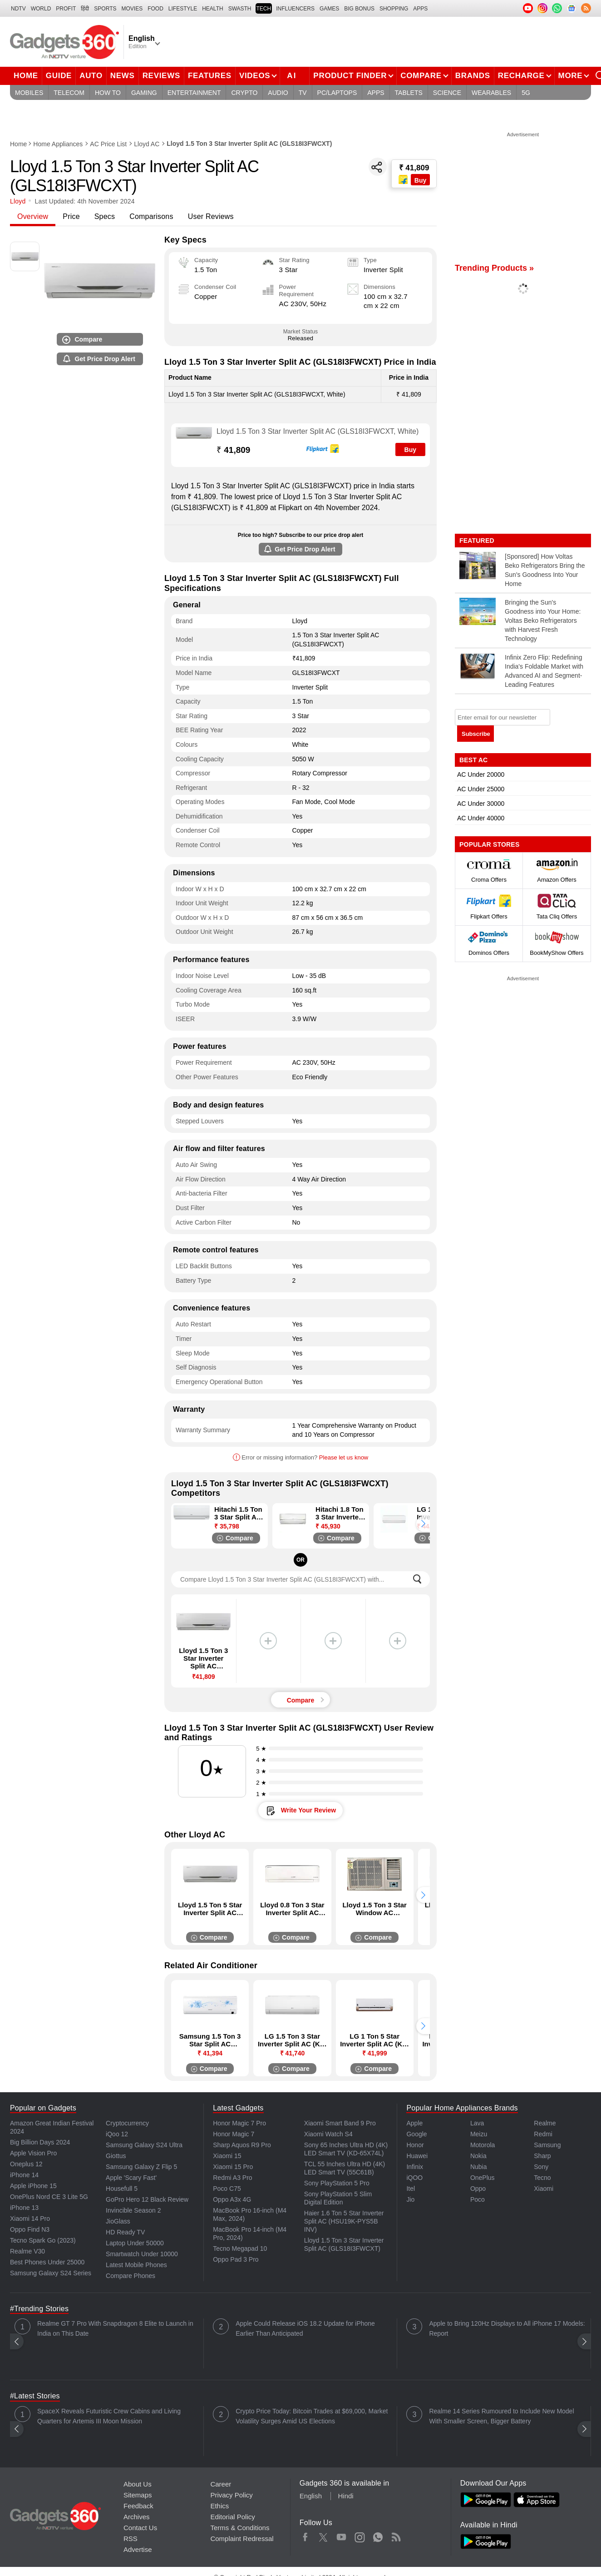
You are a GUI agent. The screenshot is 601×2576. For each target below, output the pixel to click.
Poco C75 (227, 2188)
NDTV (18, 8)
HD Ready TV (125, 2232)
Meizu (478, 2134)
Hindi (345, 2496)
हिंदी (85, 8)
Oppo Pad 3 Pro (235, 2259)
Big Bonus (359, 8)
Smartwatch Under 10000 (142, 2254)
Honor (415, 2145)
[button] (423, 1524)
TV (303, 92)
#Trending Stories (39, 2309)
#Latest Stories (35, 2396)
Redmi (543, 2134)
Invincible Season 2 (133, 2210)
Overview (32, 216)
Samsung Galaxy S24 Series (50, 2273)
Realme (545, 2123)
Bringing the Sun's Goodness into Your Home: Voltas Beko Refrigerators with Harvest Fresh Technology (543, 620)
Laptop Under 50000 (135, 2243)
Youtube (341, 2535)
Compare (421, 75)
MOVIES (132, 8)
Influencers (295, 8)
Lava (477, 2123)
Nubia (478, 2166)
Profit (66, 8)
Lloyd (17, 201)
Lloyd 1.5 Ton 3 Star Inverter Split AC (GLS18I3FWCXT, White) (318, 431)
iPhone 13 (24, 2207)
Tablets (409, 92)
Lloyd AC (146, 144)
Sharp (542, 2155)
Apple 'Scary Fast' (131, 2177)
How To (108, 92)
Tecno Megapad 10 (240, 2248)
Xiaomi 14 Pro (30, 2218)
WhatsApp (378, 2535)
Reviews (161, 75)
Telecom (69, 92)
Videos (254, 75)
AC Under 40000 (480, 818)
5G (526, 92)
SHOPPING (393, 8)
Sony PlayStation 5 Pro (336, 2183)
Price (71, 216)
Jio (410, 2199)
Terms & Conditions (239, 2527)
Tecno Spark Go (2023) (43, 2240)
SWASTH (239, 8)
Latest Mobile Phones (136, 2264)
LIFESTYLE (182, 8)
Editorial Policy (232, 2517)
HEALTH (212, 8)
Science (447, 92)
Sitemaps (137, 2495)
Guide (59, 75)
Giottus (116, 2155)
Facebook (305, 2535)
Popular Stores (489, 844)
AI (297, 74)
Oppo (478, 2188)
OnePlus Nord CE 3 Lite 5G (49, 2196)
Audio (278, 92)
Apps (375, 92)
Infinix (414, 2166)
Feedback (138, 2506)
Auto (91, 75)
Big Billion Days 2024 (40, 2142)
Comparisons (151, 216)
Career (220, 2484)
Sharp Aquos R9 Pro (242, 2145)
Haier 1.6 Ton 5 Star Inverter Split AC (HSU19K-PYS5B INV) (344, 2221)
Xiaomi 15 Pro (233, 2166)
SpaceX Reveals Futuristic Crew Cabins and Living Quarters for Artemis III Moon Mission (109, 2416)
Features (210, 75)
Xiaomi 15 (227, 2155)
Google (416, 2134)
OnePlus (482, 2177)
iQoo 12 (117, 2134)
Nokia (478, 2155)
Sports (105, 8)
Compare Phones (130, 2275)
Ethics (219, 2506)
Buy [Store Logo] (420, 180)
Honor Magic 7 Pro (239, 2123)
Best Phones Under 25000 (47, 2262)
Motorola (482, 2145)
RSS (130, 2538)
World (41, 8)
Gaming (144, 92)
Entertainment (194, 92)
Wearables (491, 92)
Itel (410, 2188)
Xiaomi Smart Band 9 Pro (340, 2123)
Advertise (137, 2549)
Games (329, 8)
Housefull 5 (122, 2188)
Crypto (244, 92)
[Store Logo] (403, 179)
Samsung (547, 2145)
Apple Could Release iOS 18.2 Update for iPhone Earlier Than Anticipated (305, 2328)
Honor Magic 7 (233, 2134)
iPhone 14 (24, 2175)
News (122, 75)
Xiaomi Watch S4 (328, 2134)
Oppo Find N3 (29, 2229)
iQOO (414, 2177)
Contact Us (140, 2527)
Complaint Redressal (241, 2538)
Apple (414, 2123)
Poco (477, 2199)
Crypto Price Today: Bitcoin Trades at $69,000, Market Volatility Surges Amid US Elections (312, 2416)
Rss (396, 2535)
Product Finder (350, 75)
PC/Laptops (337, 92)
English (311, 2496)
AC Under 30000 (480, 803)
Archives (136, 2517)
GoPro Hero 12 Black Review (147, 2199)
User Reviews (211, 216)
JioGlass (118, 2221)
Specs (104, 216)
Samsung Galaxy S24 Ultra (144, 2145)
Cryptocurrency (127, 2123)
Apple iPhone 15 (33, 2185)
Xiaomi (543, 2188)
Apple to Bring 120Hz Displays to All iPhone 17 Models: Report (507, 2328)
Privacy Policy (231, 2495)
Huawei (417, 2155)
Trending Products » (494, 268)
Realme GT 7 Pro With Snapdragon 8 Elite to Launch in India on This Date (115, 2328)
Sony (541, 2166)
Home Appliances (58, 144)
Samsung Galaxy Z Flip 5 (141, 2166)
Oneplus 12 (26, 2164)
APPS (420, 8)
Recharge (521, 75)
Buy (410, 449)
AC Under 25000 (480, 789)
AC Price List (108, 144)
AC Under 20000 (480, 774)
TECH (263, 8)
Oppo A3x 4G (232, 2199)
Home (26, 75)
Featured (477, 540)
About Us (137, 2484)
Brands (472, 75)
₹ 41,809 (414, 168)
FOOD (155, 8)
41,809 (233, 450)
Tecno (542, 2177)
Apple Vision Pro (33, 2153)
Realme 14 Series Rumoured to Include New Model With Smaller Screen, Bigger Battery (501, 2416)
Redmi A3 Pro (232, 2177)
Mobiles (29, 92)
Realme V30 (27, 2251)
